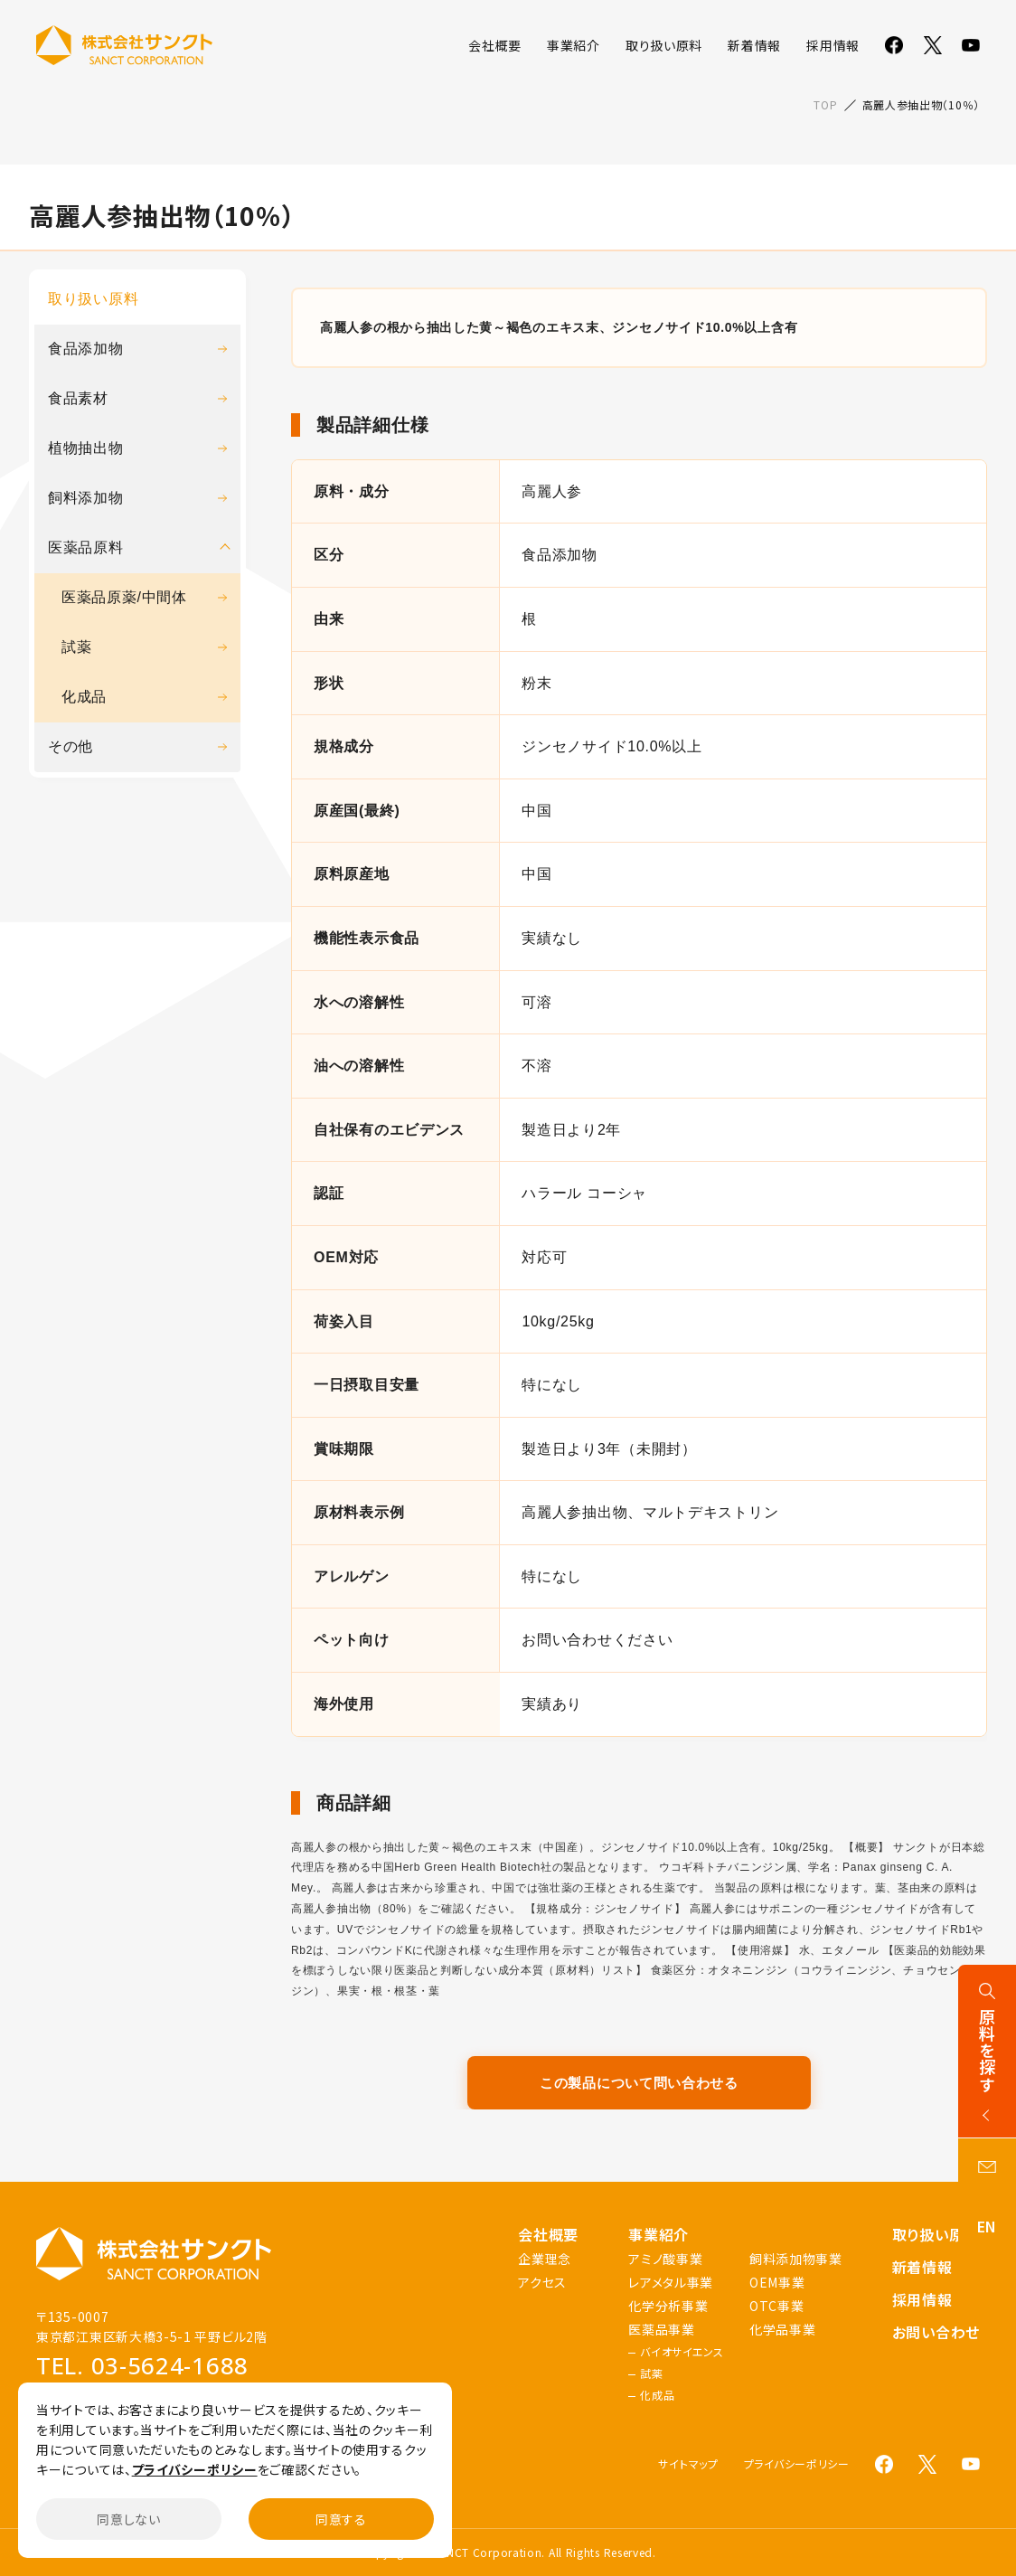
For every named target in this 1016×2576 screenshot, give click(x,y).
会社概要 (495, 45)
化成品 (144, 696)
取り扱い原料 (664, 45)
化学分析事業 (668, 2305)
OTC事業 (776, 2305)
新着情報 (754, 45)
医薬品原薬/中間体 (144, 597)
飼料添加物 (137, 497)
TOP (825, 104)
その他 (137, 746)
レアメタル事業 (670, 2282)
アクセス (542, 2282)
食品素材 (137, 398)
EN (987, 2226)
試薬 (144, 647)
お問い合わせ (936, 2332)
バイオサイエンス (682, 2351)
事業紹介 (573, 45)
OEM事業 (777, 2282)
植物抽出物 (137, 448)
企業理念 (544, 2258)
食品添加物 (137, 348)
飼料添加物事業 (795, 2258)
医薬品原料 (86, 547)
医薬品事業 (661, 2329)
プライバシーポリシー (797, 2463)
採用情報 (833, 45)
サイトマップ (688, 2463)
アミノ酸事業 (665, 2258)
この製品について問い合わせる (639, 2082)
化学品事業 (782, 2329)
